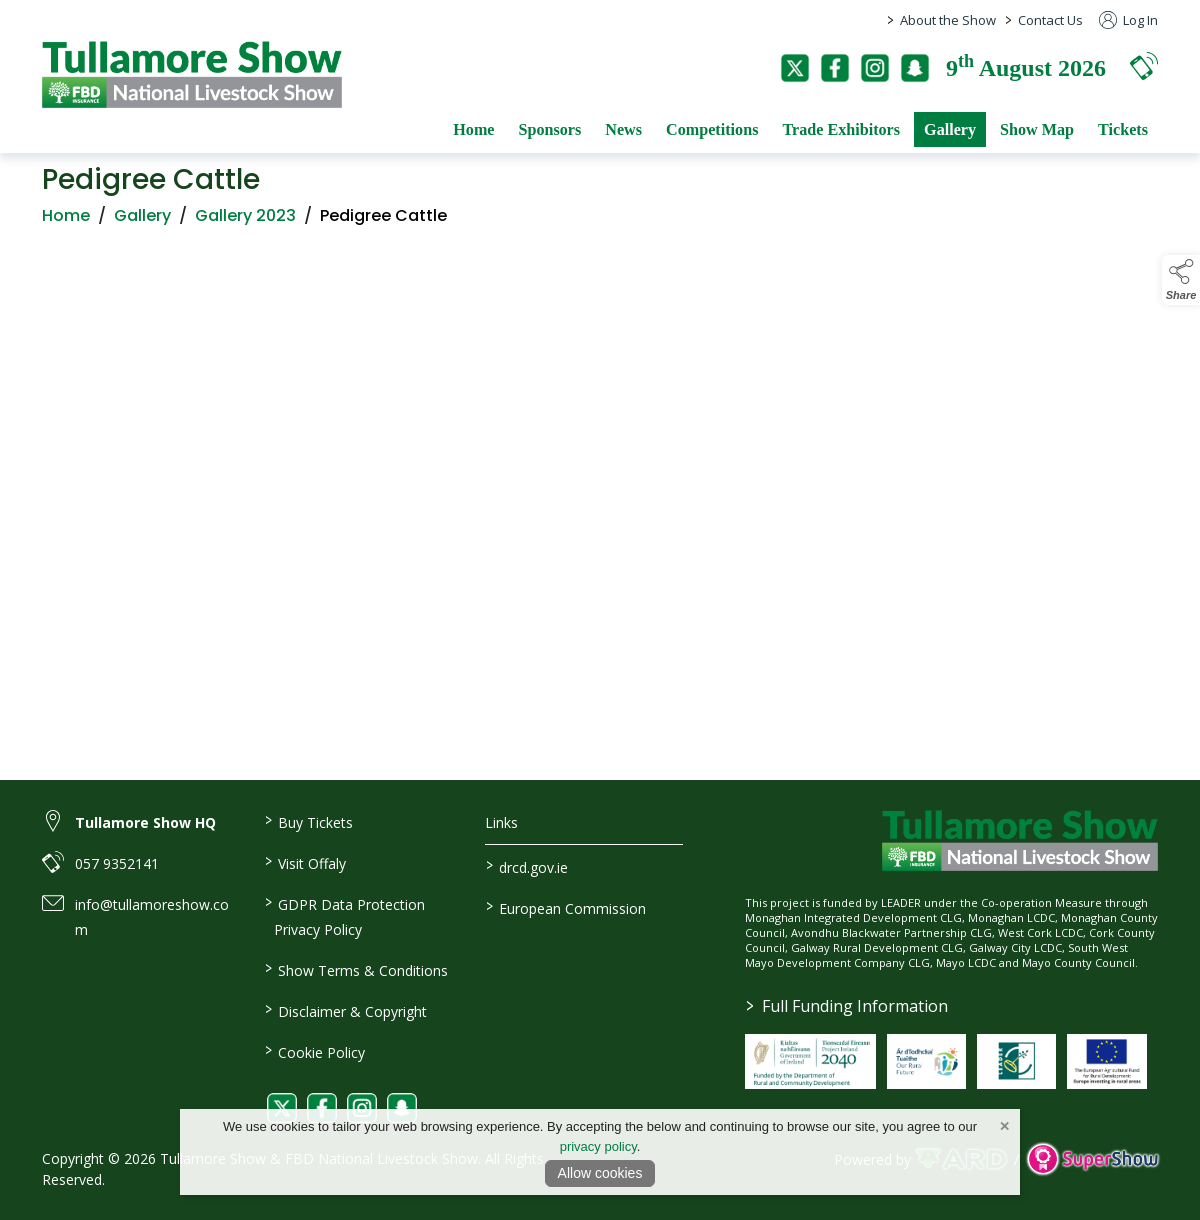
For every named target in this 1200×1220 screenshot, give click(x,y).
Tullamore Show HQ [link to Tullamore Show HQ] (145, 822)
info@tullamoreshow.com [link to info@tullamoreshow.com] (152, 917)
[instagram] (875, 68)
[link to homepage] (192, 74)
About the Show (948, 20)
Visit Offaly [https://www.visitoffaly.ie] (304, 862)
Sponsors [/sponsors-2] (549, 129)
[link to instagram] (362, 1108)
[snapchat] (915, 68)
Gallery (142, 220)
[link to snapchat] (402, 1108)
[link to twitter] (282, 1108)
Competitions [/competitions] (712, 129)
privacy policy (598, 1146)
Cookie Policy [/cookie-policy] (314, 1051)
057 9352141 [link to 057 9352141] (117, 863)
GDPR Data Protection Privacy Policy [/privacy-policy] (344, 915)
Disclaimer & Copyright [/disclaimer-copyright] (345, 1010)
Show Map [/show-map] (1037, 129)
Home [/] (473, 129)
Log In (1128, 20)
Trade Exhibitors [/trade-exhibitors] (841, 129)
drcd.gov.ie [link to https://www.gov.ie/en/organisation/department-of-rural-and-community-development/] (527, 866)
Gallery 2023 (245, 220)
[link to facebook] (322, 1108)
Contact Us (1050, 20)
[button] (1144, 65)
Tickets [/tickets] (1123, 129)
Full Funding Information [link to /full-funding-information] (846, 1006)
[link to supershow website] (1092, 1159)
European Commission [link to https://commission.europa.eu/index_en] (566, 907)
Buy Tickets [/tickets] (308, 821)
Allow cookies (600, 1173)
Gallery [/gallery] (950, 129)
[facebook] (835, 68)
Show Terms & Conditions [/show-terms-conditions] (355, 969)
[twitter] (795, 68)
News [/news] (623, 129)
